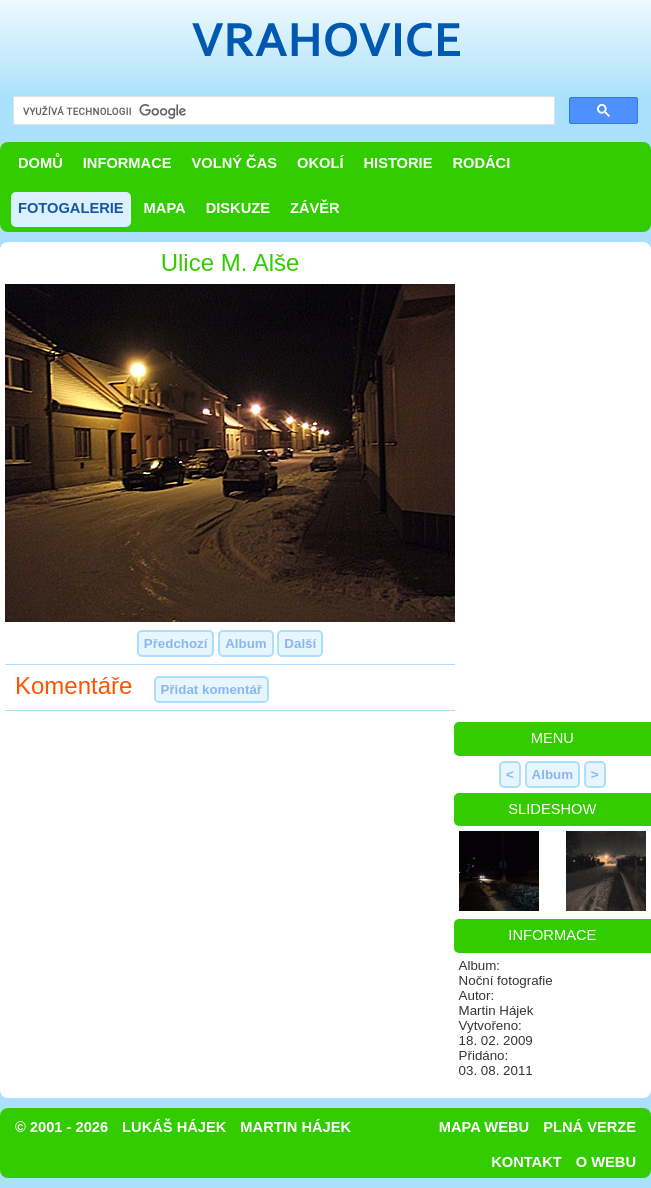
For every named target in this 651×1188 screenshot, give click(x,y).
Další (300, 643)
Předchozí (176, 643)
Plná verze (589, 1127)
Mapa (165, 208)
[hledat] (282, 111)
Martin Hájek (295, 1127)
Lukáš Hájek (174, 1127)
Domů (40, 163)
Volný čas (235, 163)
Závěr (315, 208)
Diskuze (238, 208)
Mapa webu (484, 1127)
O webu (606, 1162)
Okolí (320, 163)
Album (245, 643)
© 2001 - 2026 (61, 1127)
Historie (397, 163)
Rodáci (481, 163)
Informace (127, 163)
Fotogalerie (71, 208)
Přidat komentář (211, 689)
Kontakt (526, 1162)
